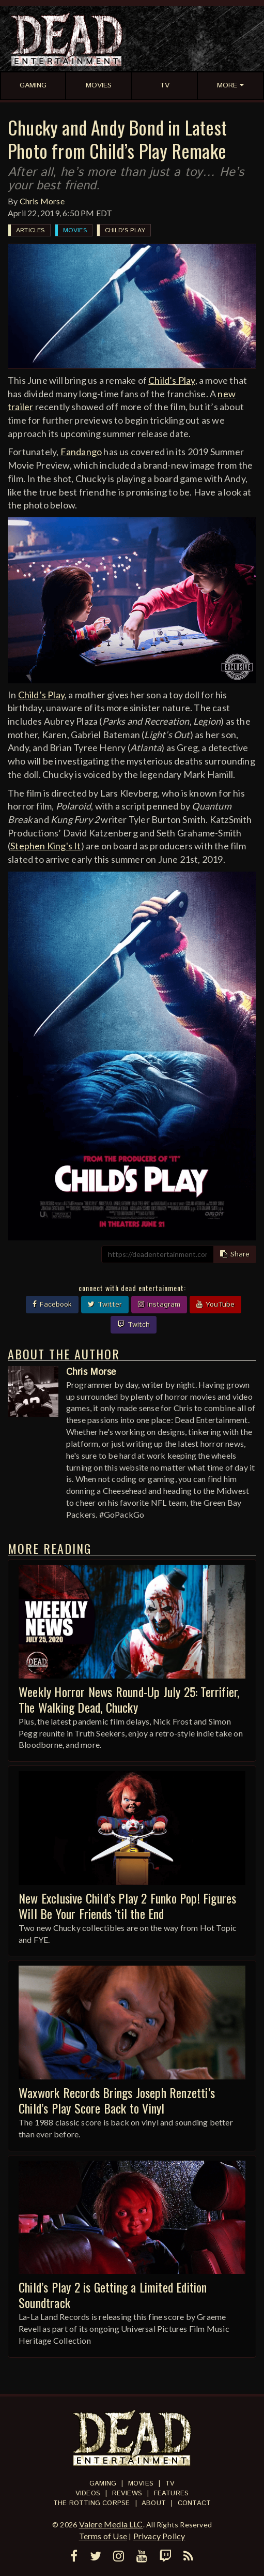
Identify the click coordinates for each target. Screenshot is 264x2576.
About (154, 2503)
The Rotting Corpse (91, 2503)
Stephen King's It (45, 845)
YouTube (215, 1304)
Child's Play (125, 230)
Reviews (127, 2493)
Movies (75, 230)
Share (235, 1254)
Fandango (81, 451)
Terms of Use (103, 2536)
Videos (87, 2493)
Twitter (105, 1304)
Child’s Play (171, 380)
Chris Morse (42, 201)
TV (170, 2484)
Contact (194, 2503)
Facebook (52, 1304)
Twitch (133, 1325)
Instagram (159, 1304)
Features (171, 2493)
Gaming (102, 2484)
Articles (30, 230)
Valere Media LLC (111, 2524)
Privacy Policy (159, 2536)
